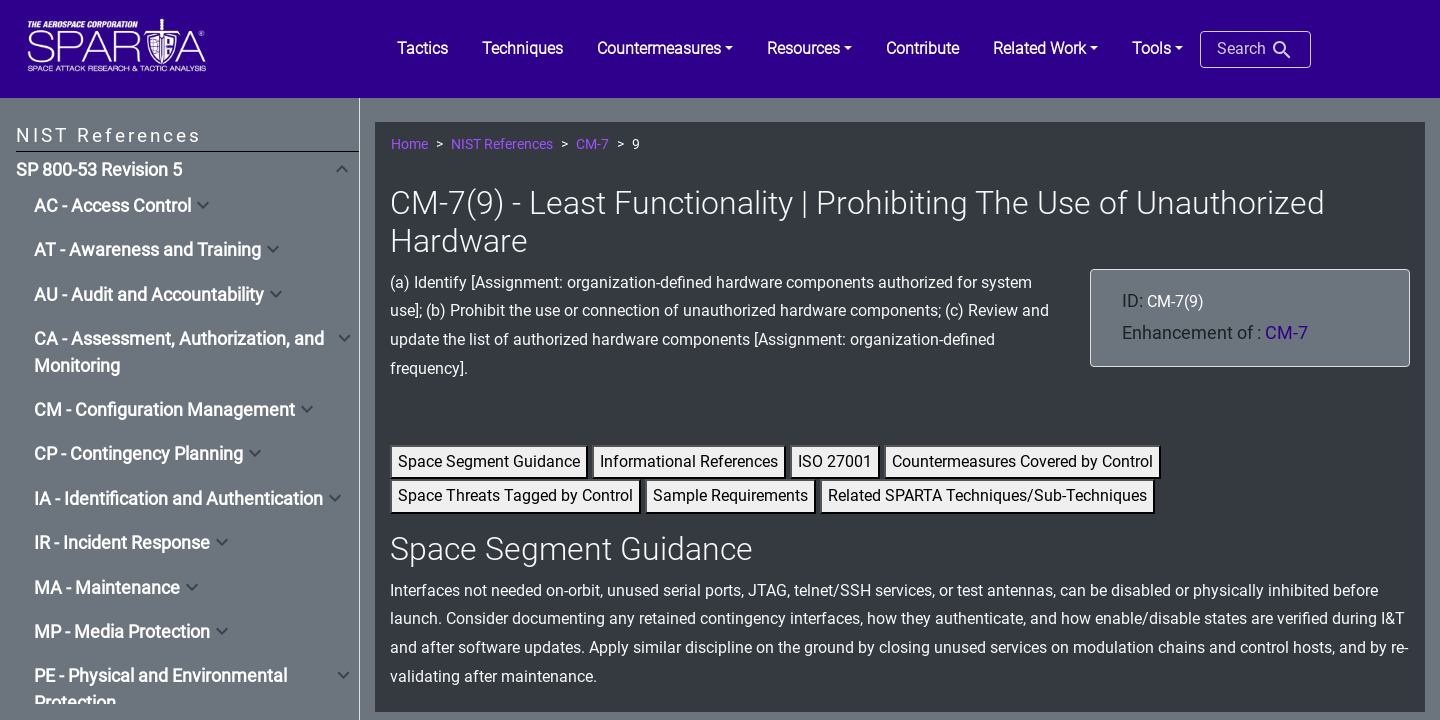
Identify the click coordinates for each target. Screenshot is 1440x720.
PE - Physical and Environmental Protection (160, 689)
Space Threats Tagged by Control (515, 495)
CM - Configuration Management (164, 410)
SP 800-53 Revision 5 (99, 170)
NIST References (502, 144)
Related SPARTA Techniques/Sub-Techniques (987, 495)
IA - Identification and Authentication (178, 499)
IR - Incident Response (122, 543)
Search (1255, 50)
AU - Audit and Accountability (149, 295)
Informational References (689, 461)
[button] (665, 49)
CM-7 (592, 144)
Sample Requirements (730, 495)
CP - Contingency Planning (138, 454)
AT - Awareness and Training (147, 250)
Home (409, 144)
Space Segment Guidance (489, 461)
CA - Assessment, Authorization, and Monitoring (179, 352)
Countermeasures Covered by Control (1022, 461)
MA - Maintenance (107, 588)
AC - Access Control (112, 206)
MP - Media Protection (122, 632)
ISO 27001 (835, 461)
